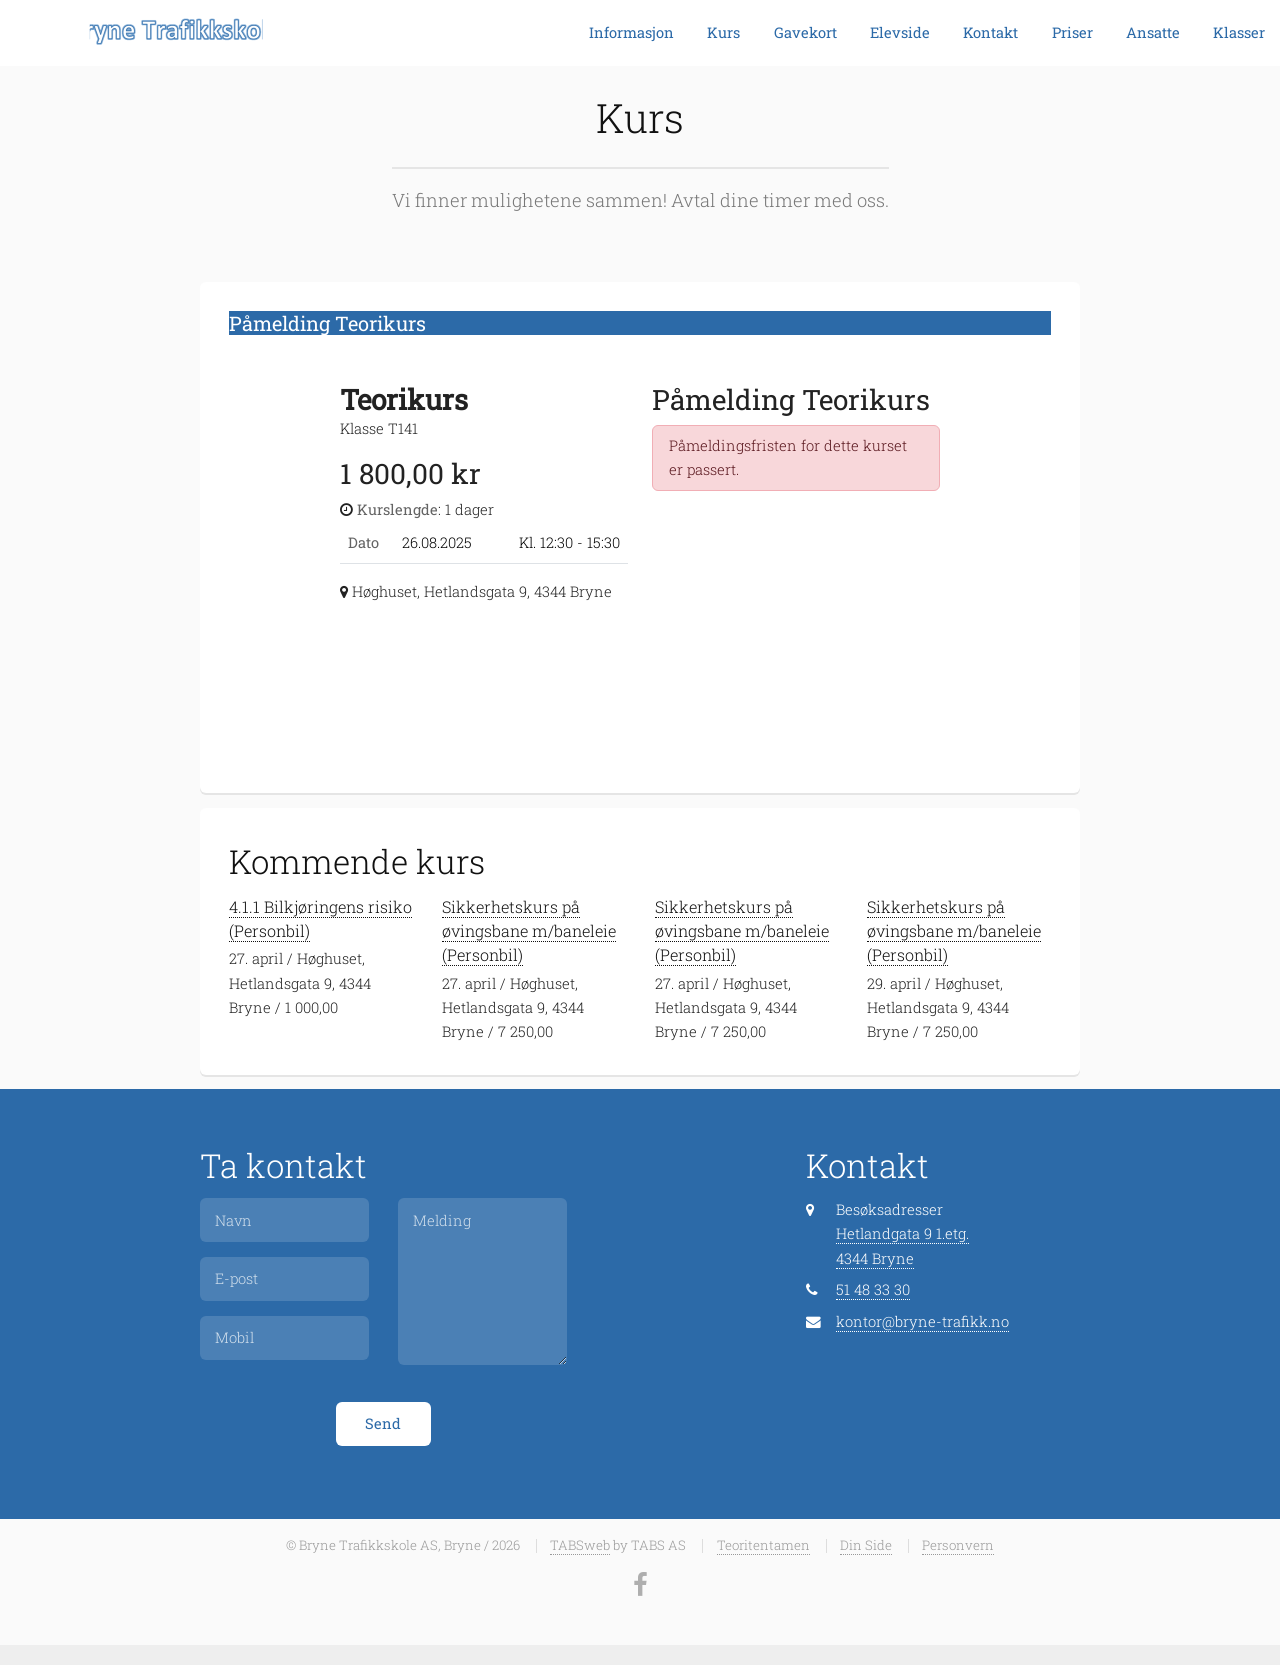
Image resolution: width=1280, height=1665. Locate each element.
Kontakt (990, 32)
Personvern (958, 1545)
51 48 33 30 (873, 1289)
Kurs (723, 32)
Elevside (900, 32)
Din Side (866, 1545)
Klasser (1239, 32)
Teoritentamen (763, 1545)
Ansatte (1153, 32)
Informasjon (631, 32)
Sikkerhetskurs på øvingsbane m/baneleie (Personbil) (529, 930)
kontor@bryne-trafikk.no (922, 1321)
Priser (1072, 32)
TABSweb (580, 1545)
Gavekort (805, 32)
